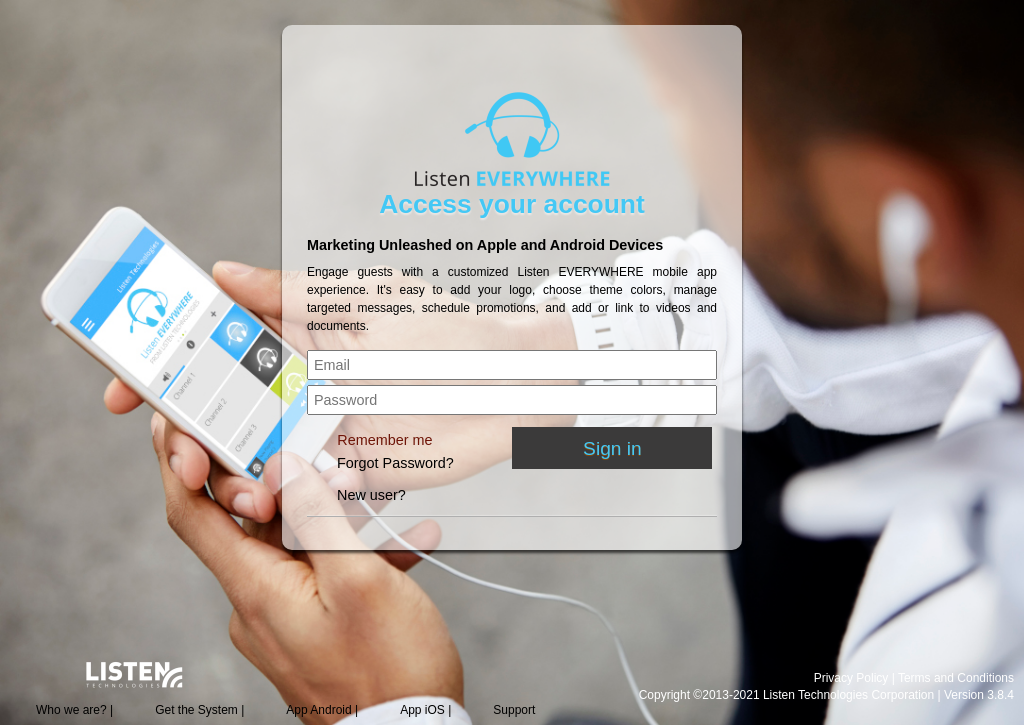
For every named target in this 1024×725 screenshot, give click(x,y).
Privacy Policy (851, 678)
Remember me (384, 440)
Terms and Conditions (956, 678)
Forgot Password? (395, 463)
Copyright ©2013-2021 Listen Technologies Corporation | (791, 695)
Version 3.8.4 (979, 695)
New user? (371, 495)
